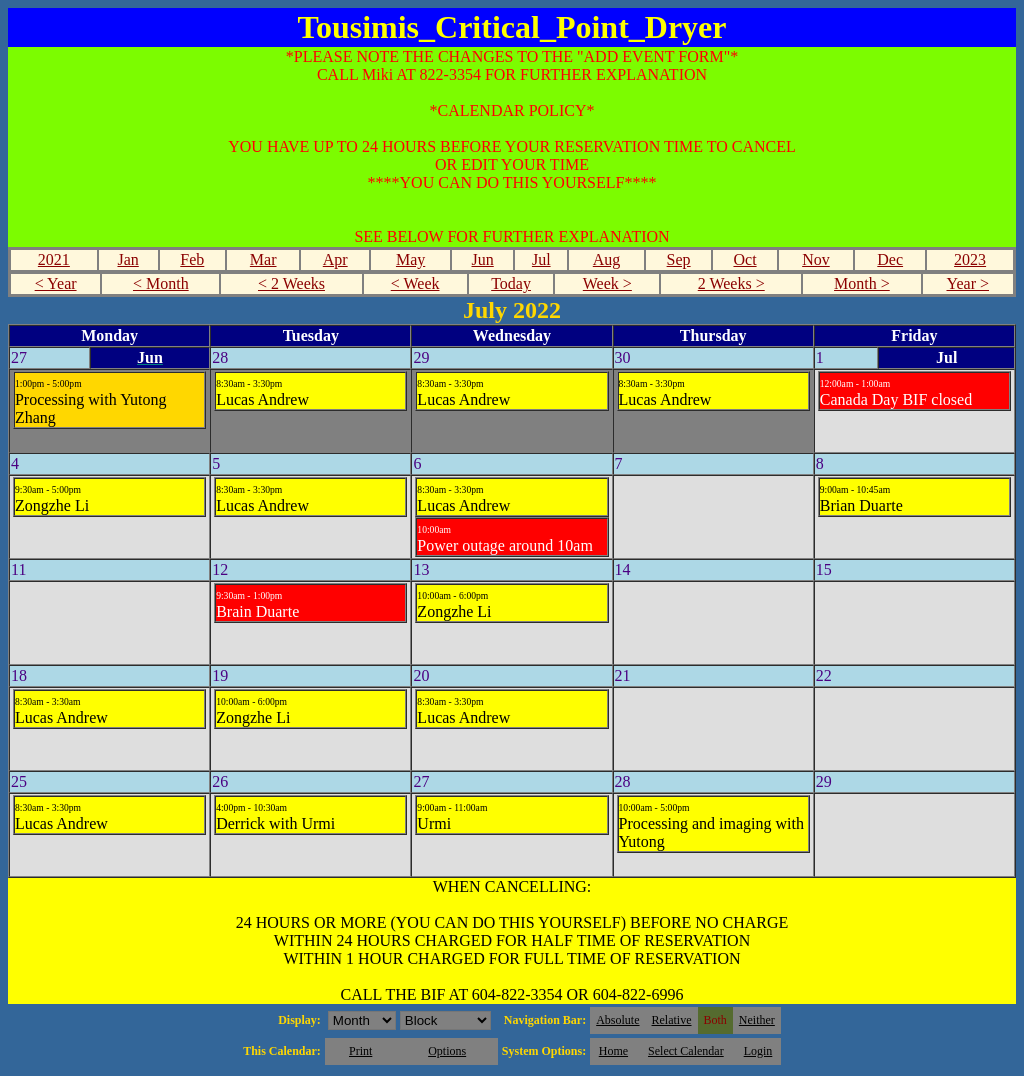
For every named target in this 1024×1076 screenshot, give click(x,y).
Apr (335, 259)
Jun (483, 259)
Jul (541, 259)
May (410, 259)
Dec (890, 259)
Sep (679, 259)
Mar (263, 259)
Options (447, 1051)
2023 (970, 259)
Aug (607, 259)
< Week (415, 283)
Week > (607, 283)
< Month (161, 283)
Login (758, 1051)
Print (360, 1051)
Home (613, 1051)
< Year (56, 283)
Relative (672, 1020)
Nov (816, 259)
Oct (744, 259)
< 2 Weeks (291, 283)
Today (511, 283)
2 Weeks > (731, 283)
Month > (862, 283)
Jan (127, 259)
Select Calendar (686, 1051)
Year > (967, 283)
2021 (54, 259)
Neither (757, 1020)
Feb (192, 259)
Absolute (617, 1020)
